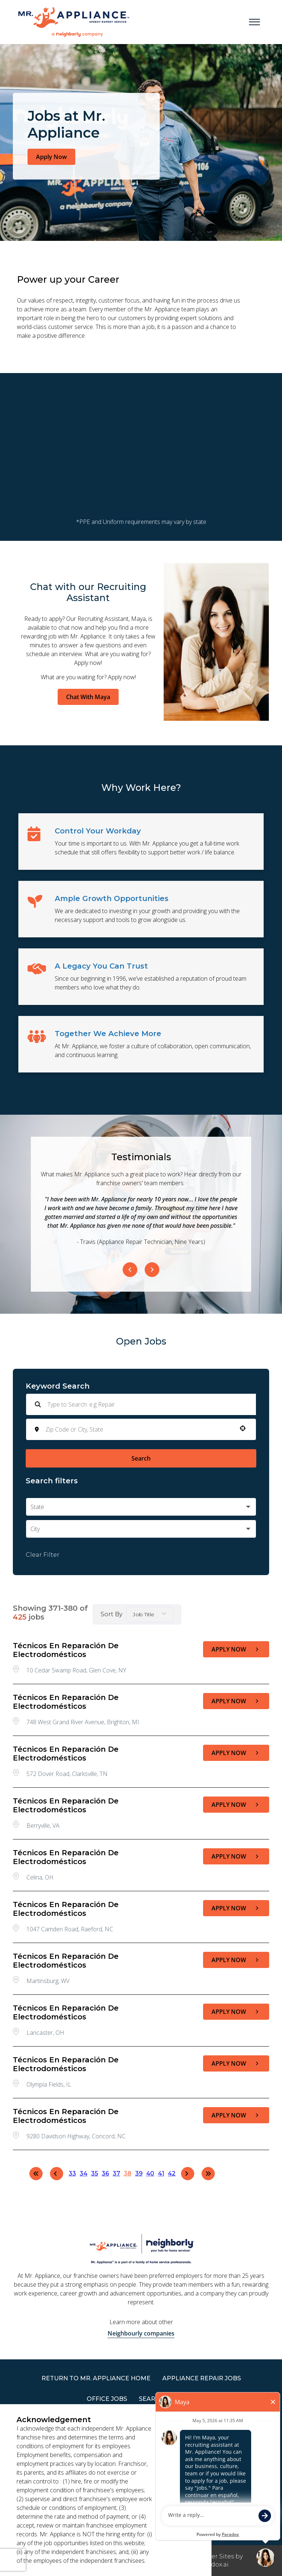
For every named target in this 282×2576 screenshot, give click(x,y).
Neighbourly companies (141, 2333)
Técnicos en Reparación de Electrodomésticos (66, 1650)
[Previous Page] (56, 2173)
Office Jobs (107, 2398)
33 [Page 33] (72, 2173)
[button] (243, 1428)
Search (141, 1458)
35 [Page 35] (94, 2173)
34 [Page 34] (83, 2173)
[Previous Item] (130, 1269)
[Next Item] (152, 1269)
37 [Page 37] (116, 2173)
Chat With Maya (88, 697)
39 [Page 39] (138, 2173)
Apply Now (51, 157)
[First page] (36, 2173)
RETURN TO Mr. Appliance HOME (96, 2378)
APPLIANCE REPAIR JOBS (201, 2378)
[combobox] (138, 1429)
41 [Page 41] (161, 2173)
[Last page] (208, 2173)
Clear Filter (42, 1554)
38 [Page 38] (127, 2173)
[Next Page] (187, 2173)
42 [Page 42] (172, 2173)
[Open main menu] (254, 22)
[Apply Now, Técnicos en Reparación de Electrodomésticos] (236, 1649)
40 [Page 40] (150, 2173)
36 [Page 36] (105, 2173)
